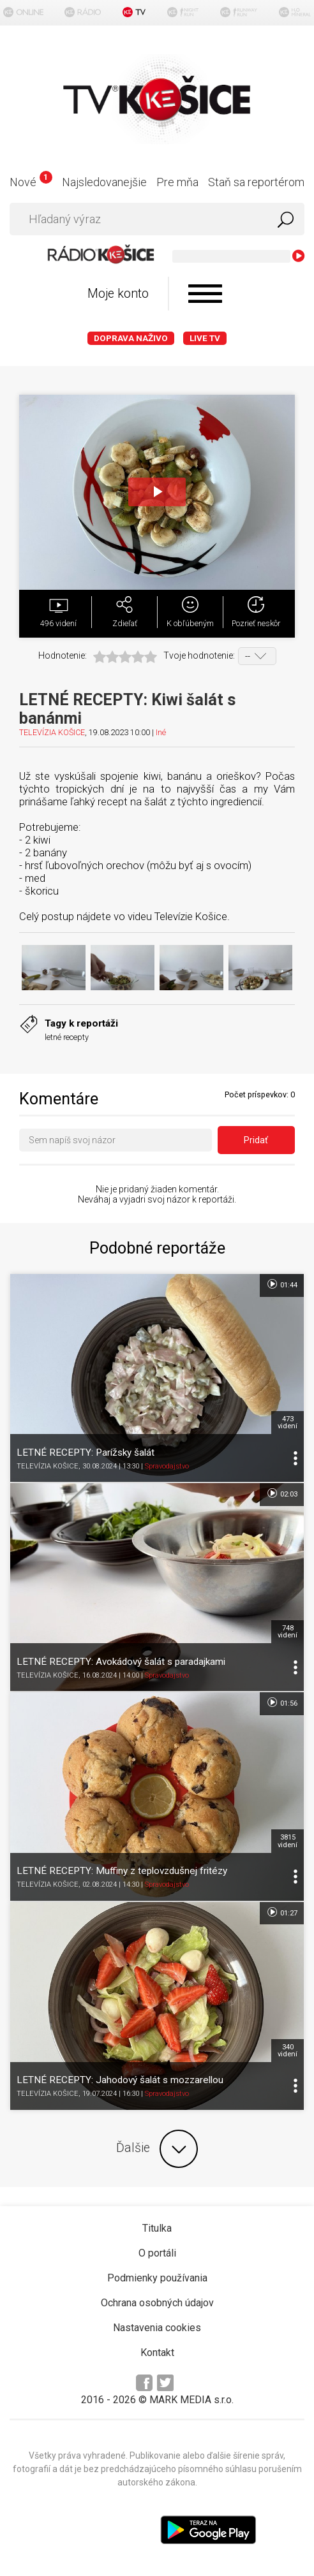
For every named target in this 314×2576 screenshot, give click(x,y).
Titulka (157, 2228)
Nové (31, 182)
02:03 (281, 1493)
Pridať (256, 1140)
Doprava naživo (131, 338)
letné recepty (67, 1037)
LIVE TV (205, 338)
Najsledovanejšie (104, 182)
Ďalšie (157, 2149)
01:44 (281, 1284)
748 (287, 1631)
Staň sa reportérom (256, 182)
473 (287, 1422)
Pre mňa (177, 182)
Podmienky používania (157, 2278)
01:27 (281, 1912)
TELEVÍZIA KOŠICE (52, 732)
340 (287, 2050)
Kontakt (157, 2352)
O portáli (157, 2253)
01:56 (281, 1702)
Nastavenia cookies (157, 2328)
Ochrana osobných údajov (157, 2303)
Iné (161, 732)
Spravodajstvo (167, 1466)
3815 (287, 1840)
